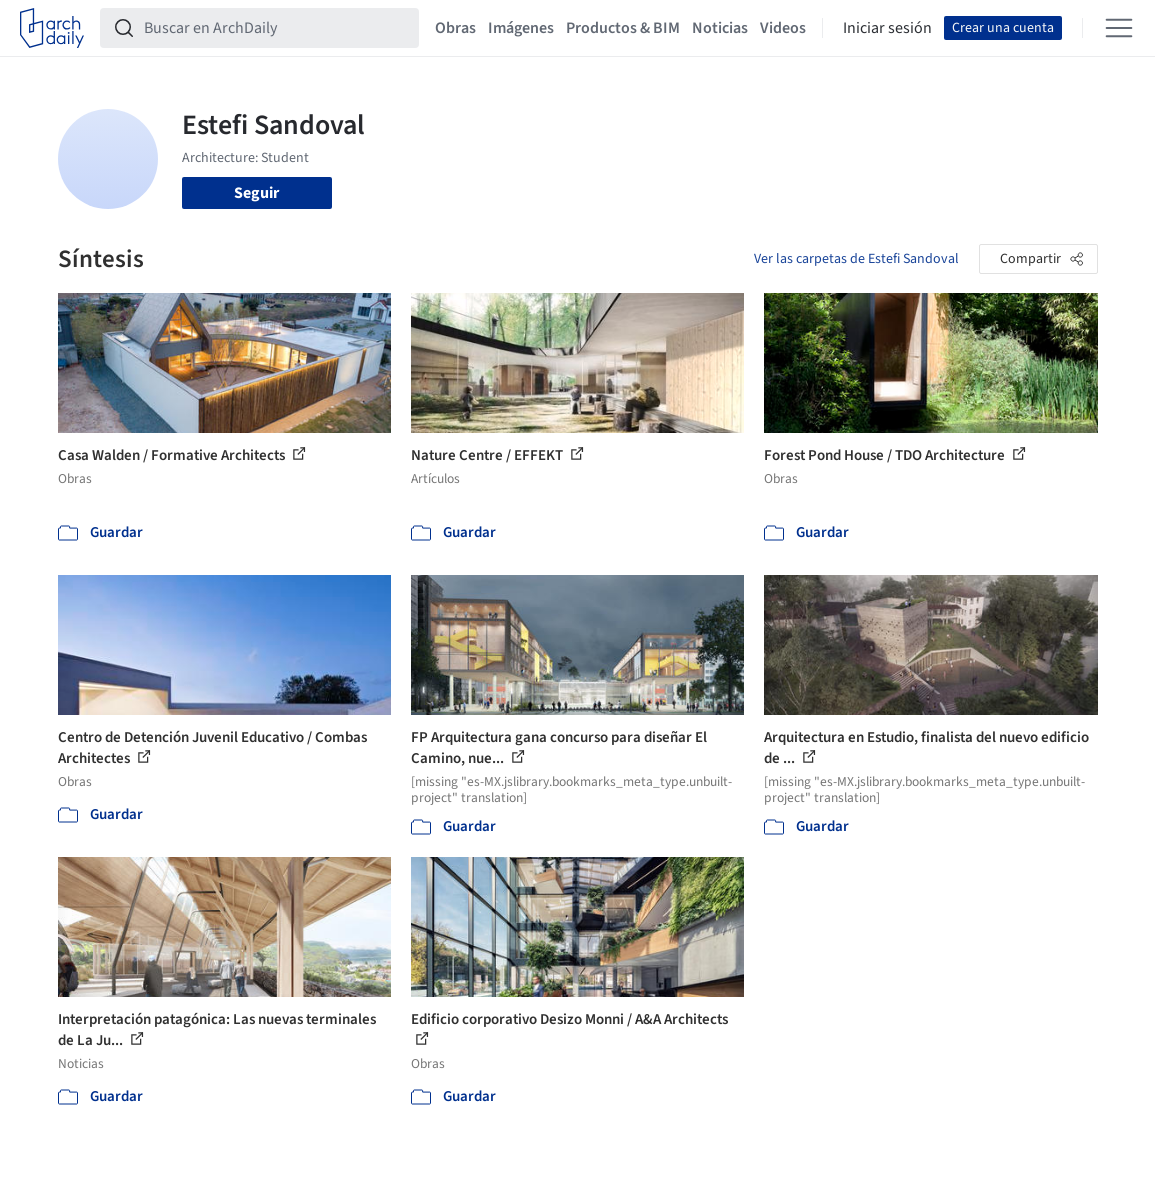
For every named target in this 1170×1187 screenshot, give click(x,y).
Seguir (256, 193)
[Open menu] (1119, 28)
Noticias (720, 28)
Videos (783, 28)
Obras (455, 28)
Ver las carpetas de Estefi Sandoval (856, 259)
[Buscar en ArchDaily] (275, 28)
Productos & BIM (623, 28)
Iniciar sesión (887, 28)
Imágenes (521, 28)
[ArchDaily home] (52, 28)
